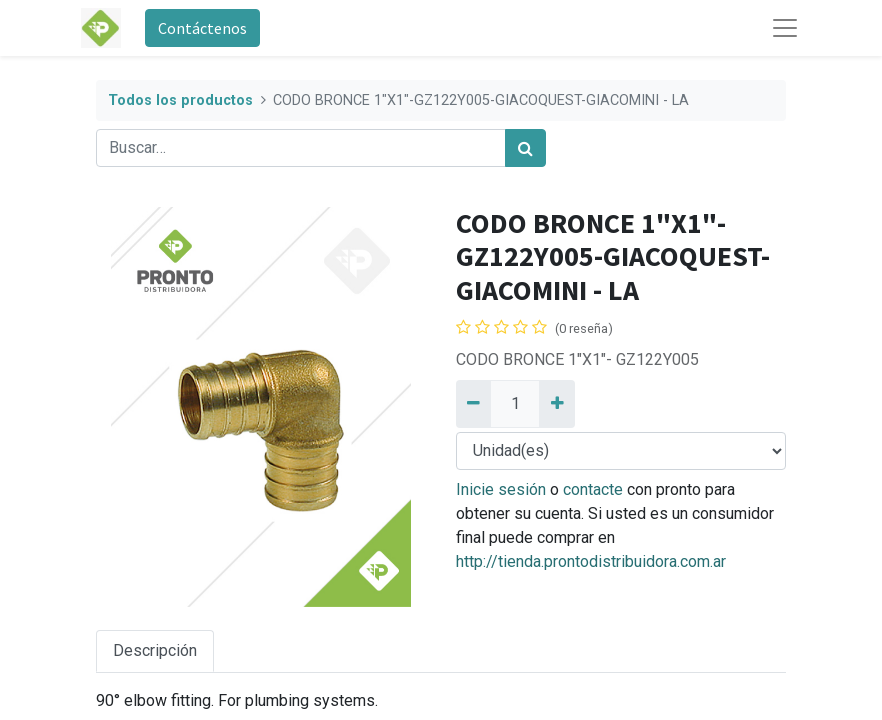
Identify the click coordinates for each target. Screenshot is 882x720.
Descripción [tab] (155, 650)
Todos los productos (180, 100)
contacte (593, 489)
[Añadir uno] (556, 404)
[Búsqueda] (525, 148)
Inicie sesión (501, 489)
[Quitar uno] (473, 404)
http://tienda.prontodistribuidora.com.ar (591, 561)
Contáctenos (202, 28)
